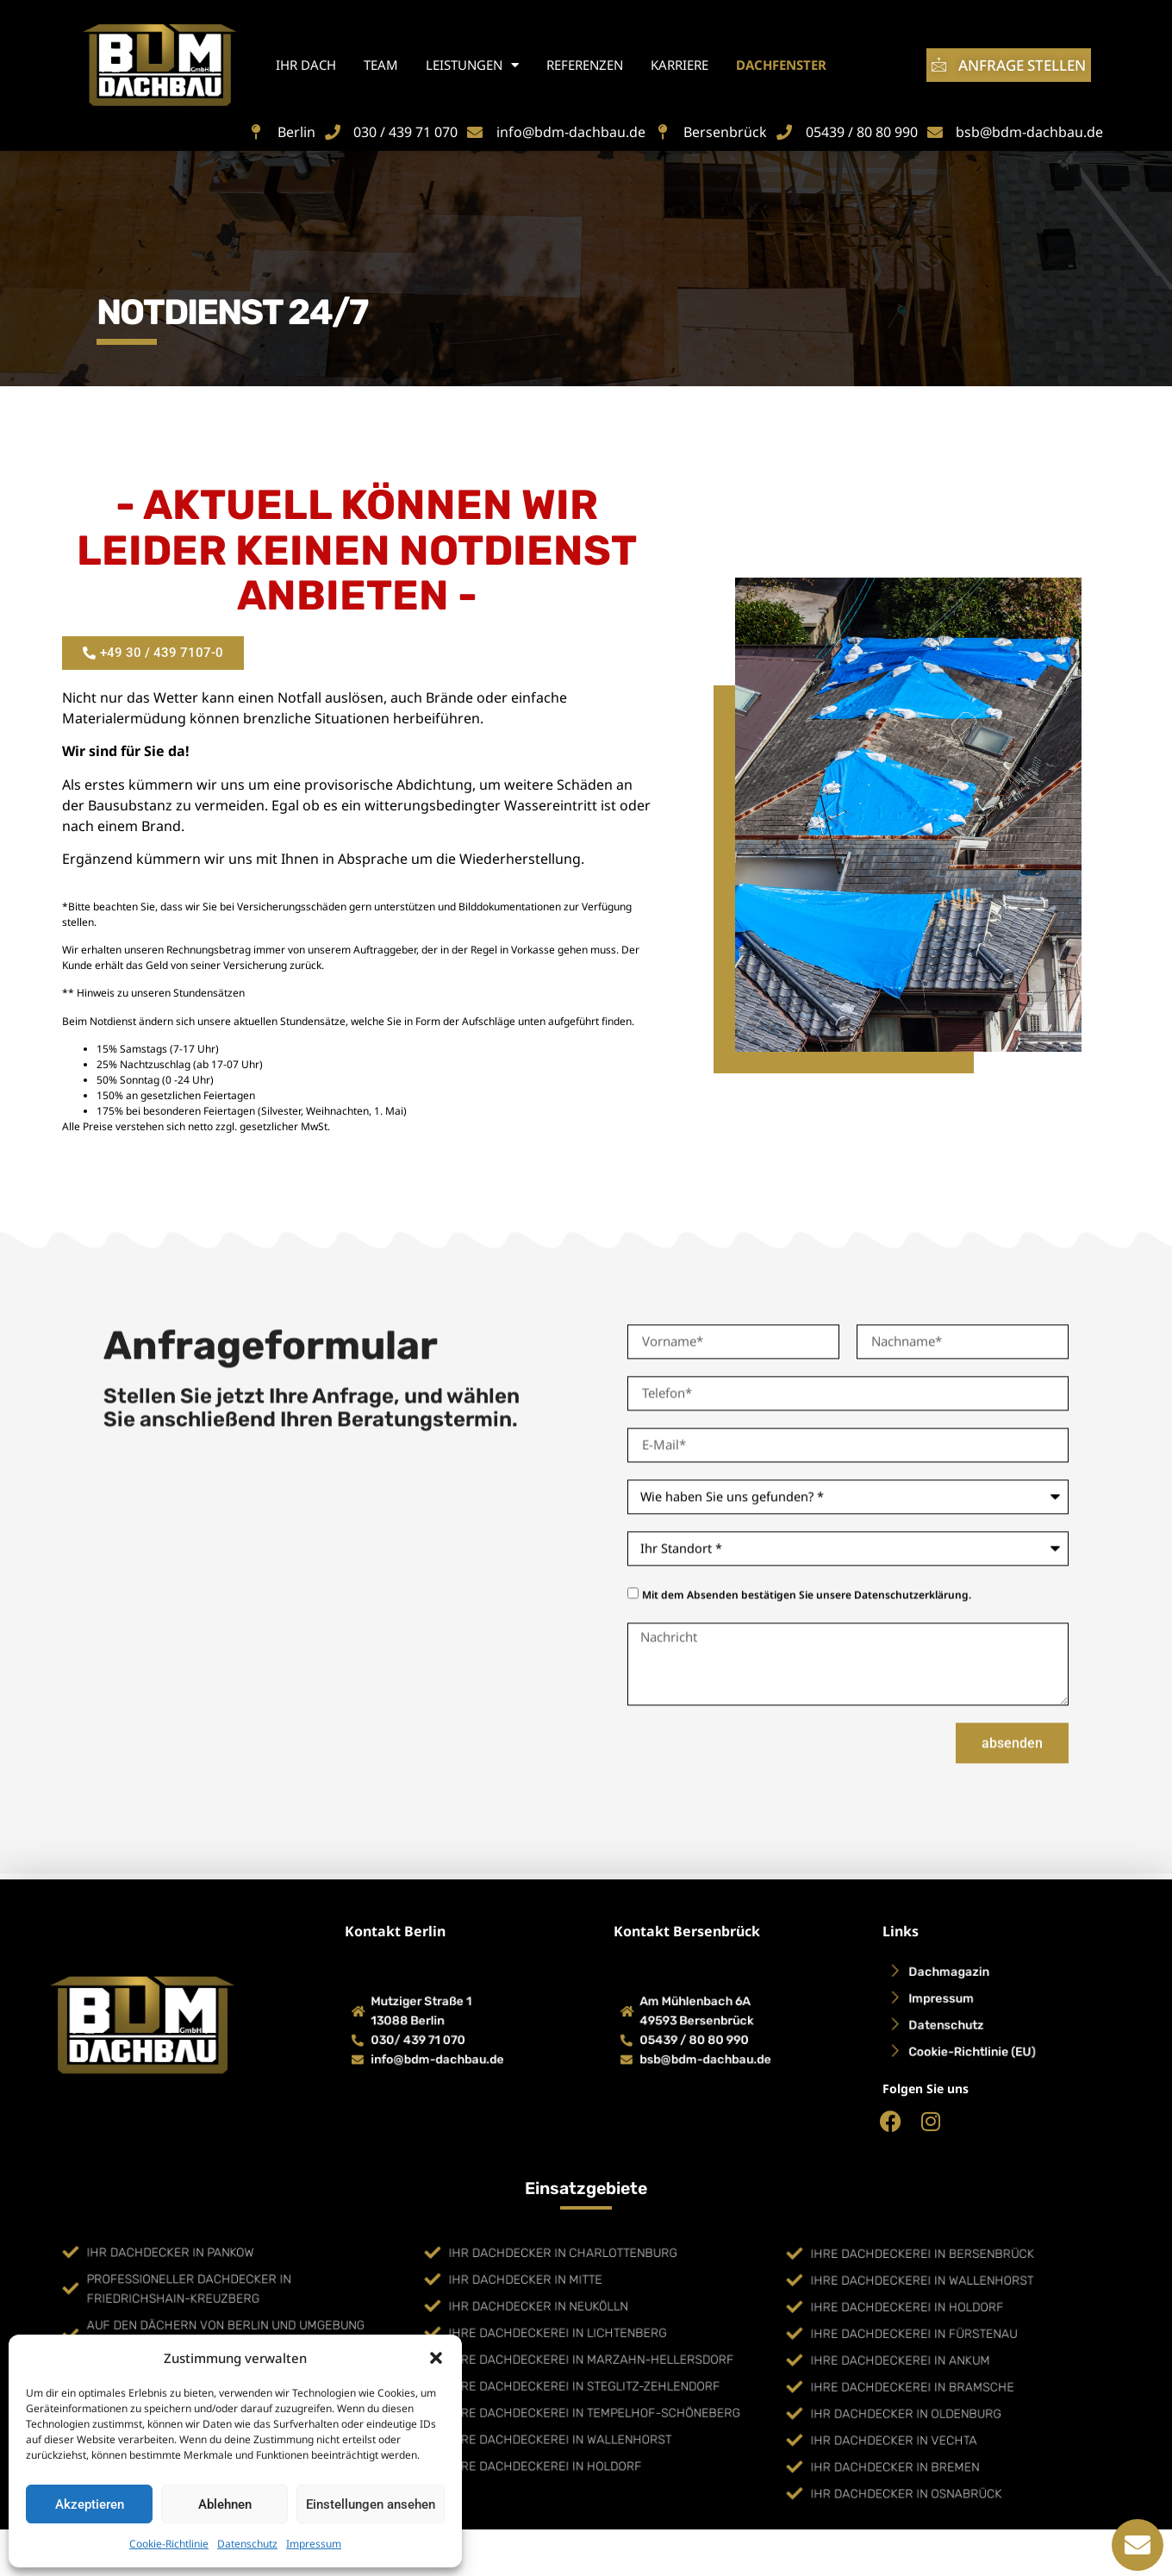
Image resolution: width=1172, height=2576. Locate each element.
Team (381, 64)
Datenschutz (247, 2543)
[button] (436, 2358)
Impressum (313, 2543)
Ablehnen (225, 2504)
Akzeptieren (89, 2504)
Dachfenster (781, 64)
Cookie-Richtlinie (169, 2543)
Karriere (679, 64)
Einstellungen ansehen (370, 2504)
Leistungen (472, 65)
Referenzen (584, 64)
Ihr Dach (306, 64)
